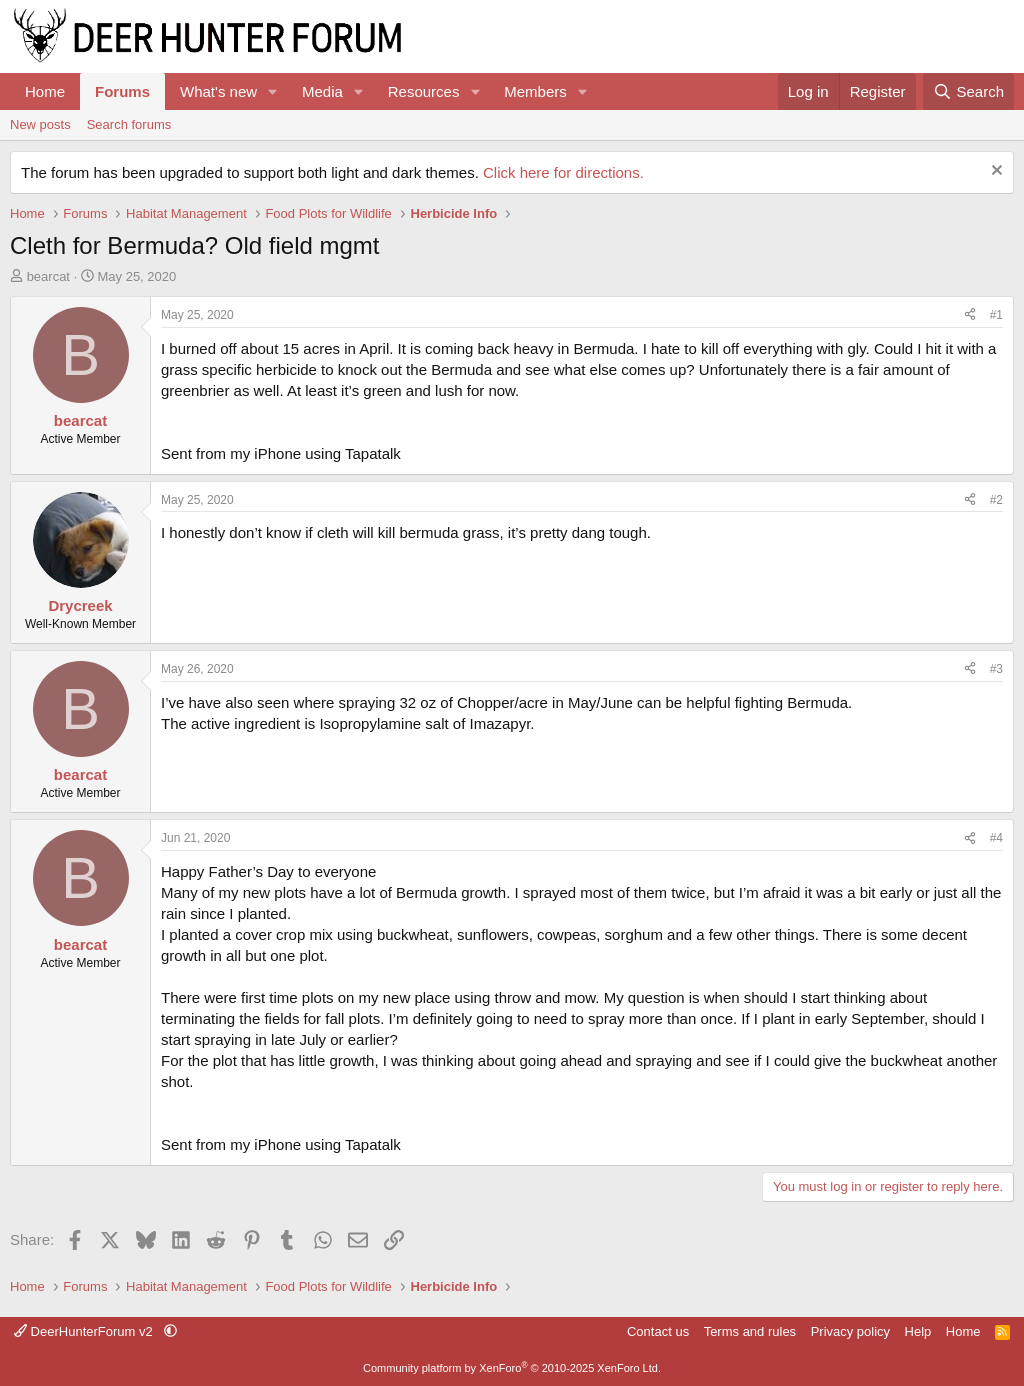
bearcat (48, 276)
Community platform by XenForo (512, 1368)
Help (918, 1331)
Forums (122, 91)
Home (45, 91)
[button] (273, 91)
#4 (996, 838)
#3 (996, 669)
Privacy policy (850, 1331)
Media (322, 91)
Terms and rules (750, 1331)
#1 (996, 315)
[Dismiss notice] (994, 172)
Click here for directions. (563, 172)
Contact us (658, 1331)
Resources (424, 91)
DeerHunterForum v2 (85, 1331)
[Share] (970, 315)
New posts (40, 124)
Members (535, 91)
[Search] (968, 91)
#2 (996, 500)
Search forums (129, 124)
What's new (218, 91)
